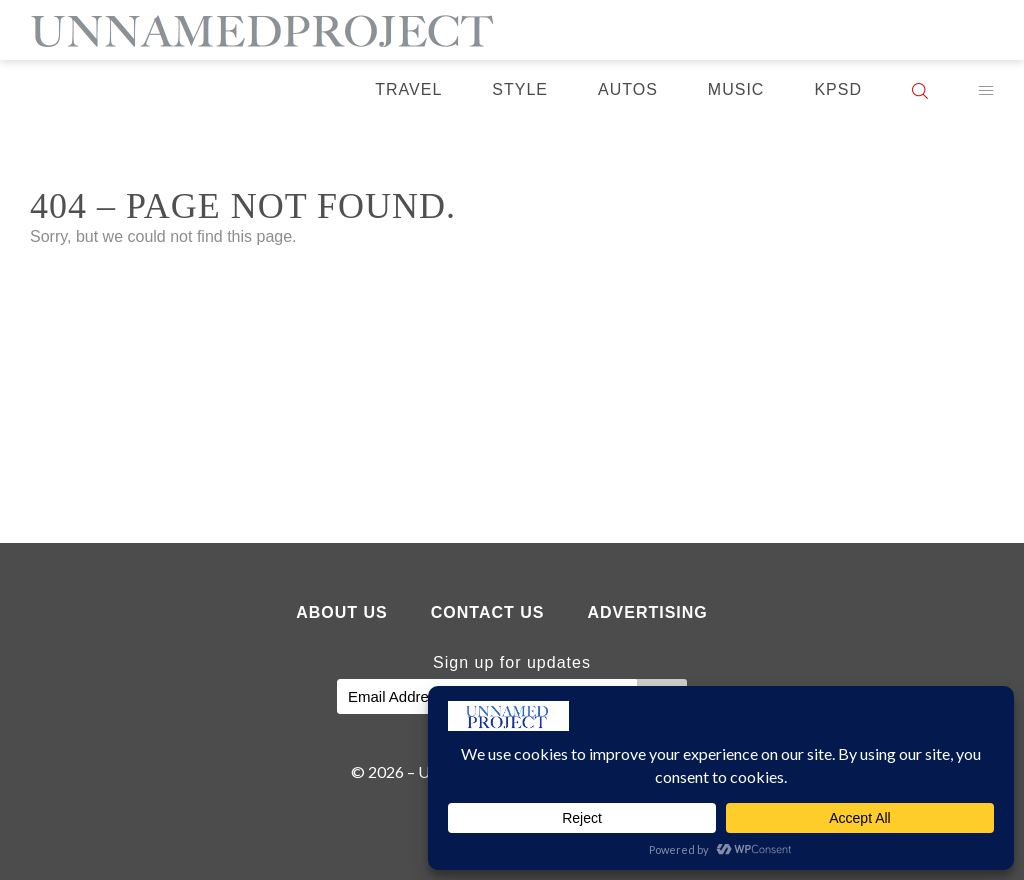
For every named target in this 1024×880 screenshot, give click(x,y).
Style (520, 89)
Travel (408, 89)
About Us (342, 612)
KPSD (838, 89)
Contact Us (488, 612)
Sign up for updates (512, 662)
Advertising (647, 612)
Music (736, 89)
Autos (628, 89)
